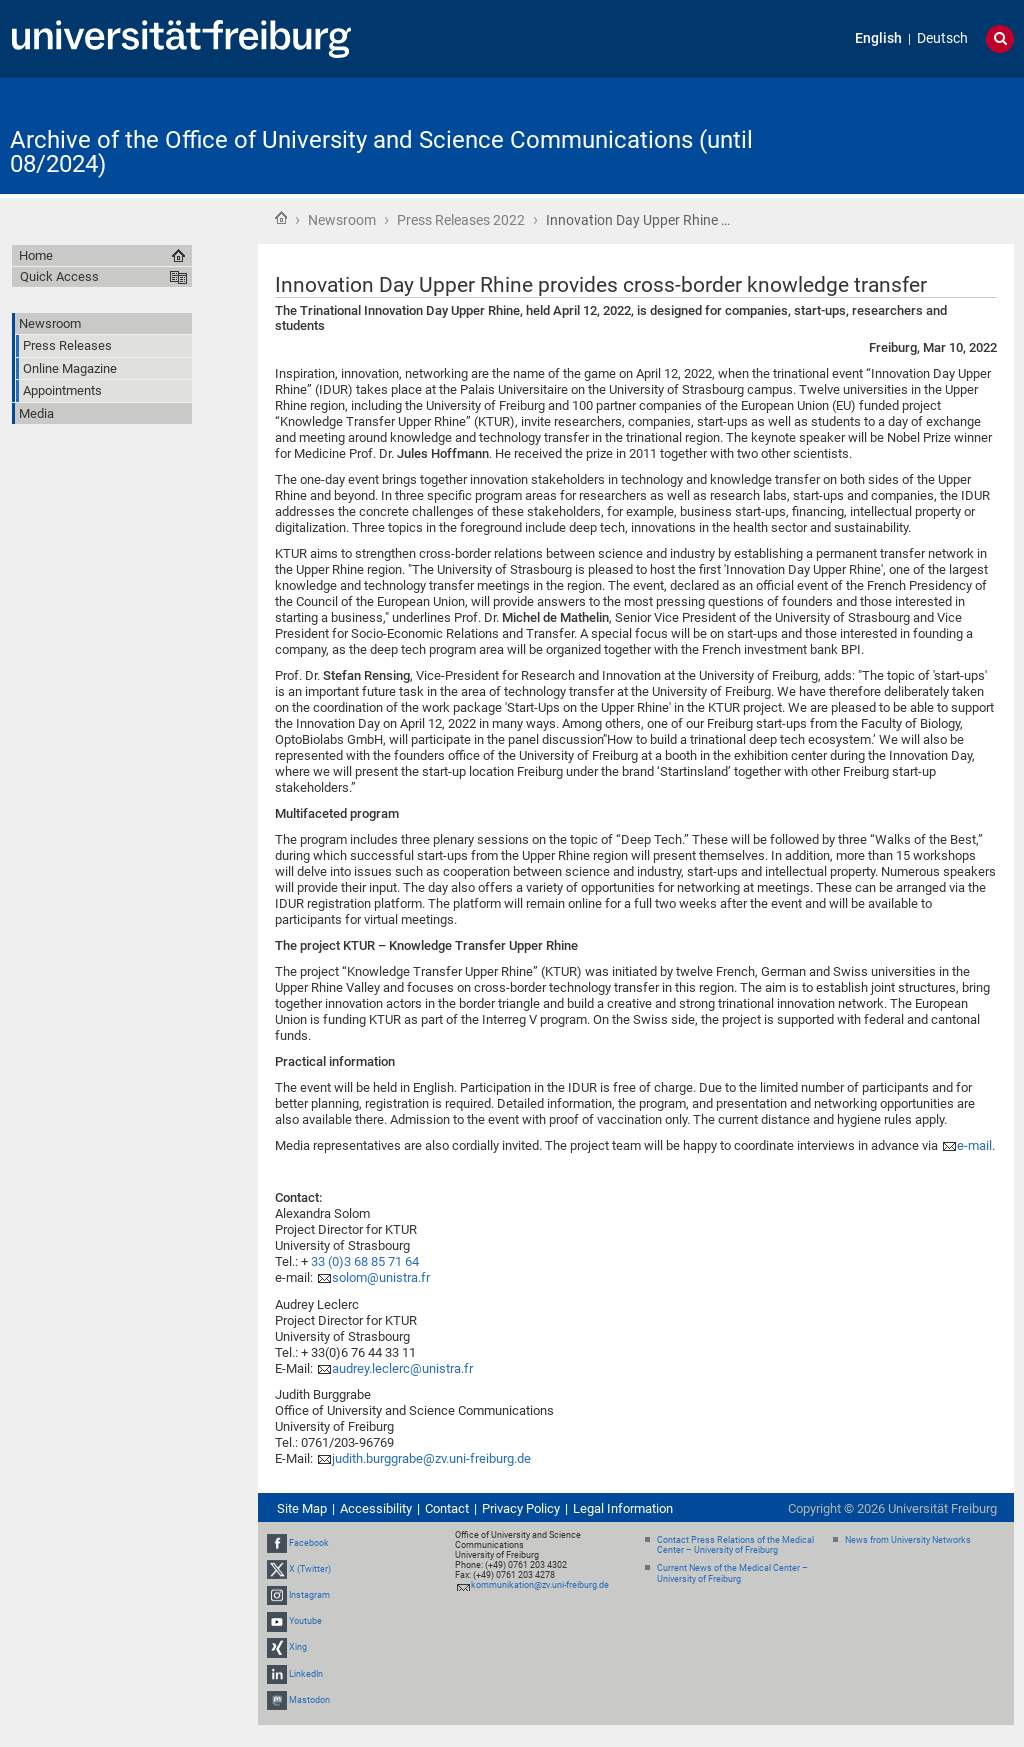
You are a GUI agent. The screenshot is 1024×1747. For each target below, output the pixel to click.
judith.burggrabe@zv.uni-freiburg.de (431, 1458)
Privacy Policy (521, 1508)
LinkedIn (306, 1674)
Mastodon (309, 1700)
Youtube (305, 1621)
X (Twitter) (310, 1569)
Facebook (309, 1543)
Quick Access (59, 276)
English (878, 38)
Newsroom (342, 220)
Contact (447, 1508)
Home (281, 218)
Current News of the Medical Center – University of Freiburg (732, 1573)
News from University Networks (908, 1540)
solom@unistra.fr (381, 1277)
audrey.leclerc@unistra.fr (402, 1368)
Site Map (302, 1508)
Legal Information (623, 1508)
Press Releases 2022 (461, 220)
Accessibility (376, 1508)
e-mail (974, 1145)
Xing (298, 1648)
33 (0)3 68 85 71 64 (365, 1261)
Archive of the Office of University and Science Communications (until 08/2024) (381, 152)
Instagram (309, 1595)
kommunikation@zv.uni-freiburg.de (540, 1585)
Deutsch (942, 38)
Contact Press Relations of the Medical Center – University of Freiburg (735, 1545)
